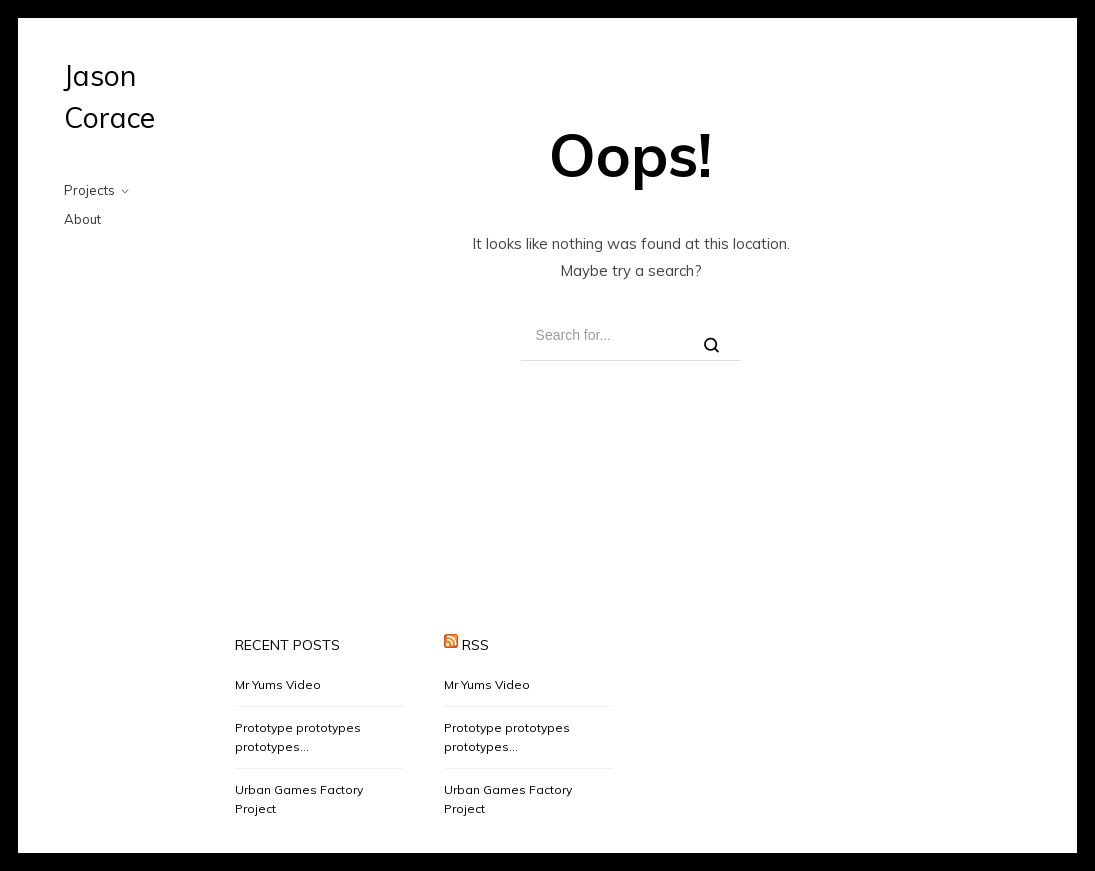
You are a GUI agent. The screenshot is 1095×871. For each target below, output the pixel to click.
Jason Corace (109, 96)
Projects (89, 190)
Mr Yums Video (278, 684)
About (82, 219)
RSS (475, 645)
